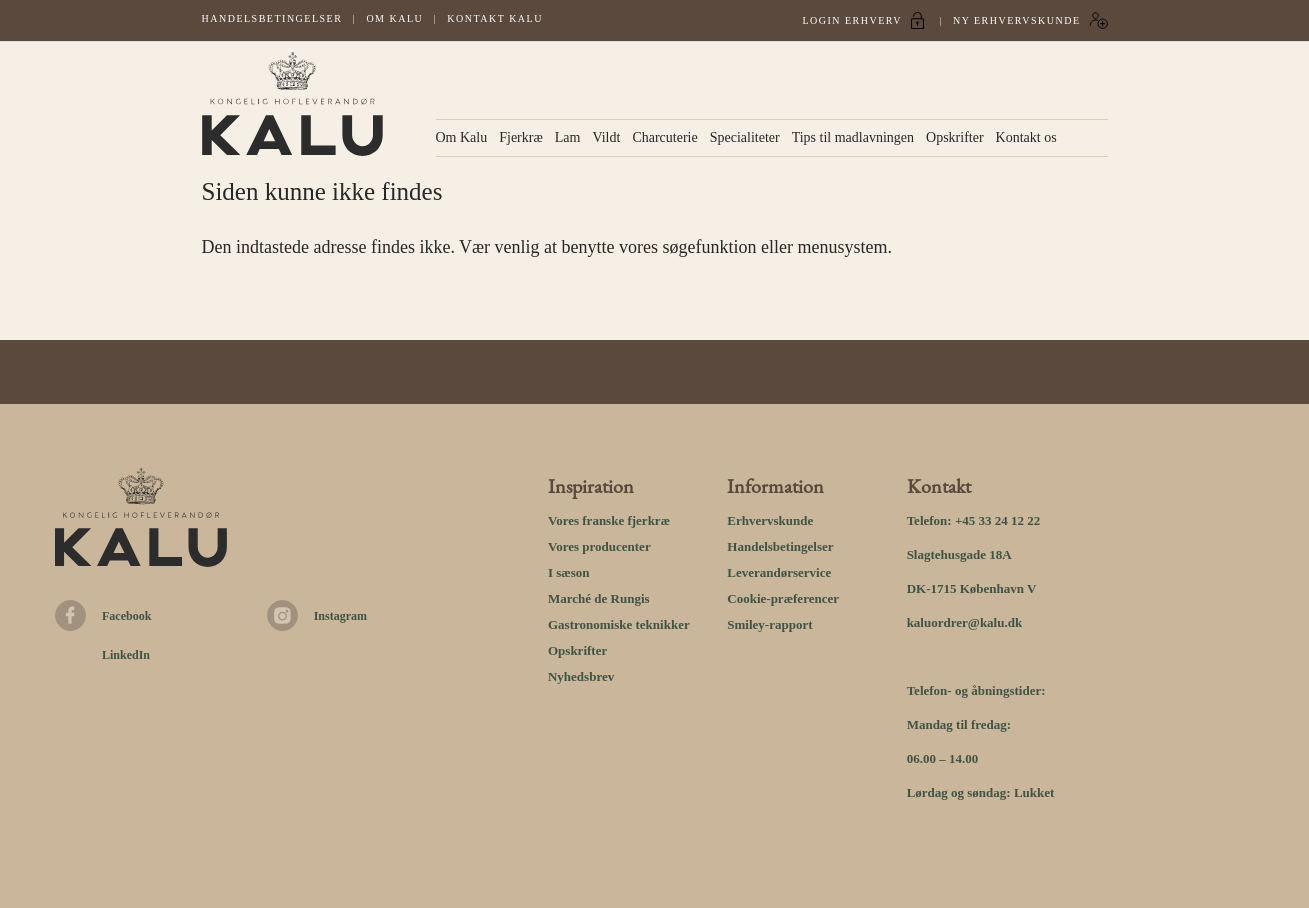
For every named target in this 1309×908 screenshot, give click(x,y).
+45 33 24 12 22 (997, 520)
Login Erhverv (852, 20)
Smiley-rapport (769, 624)
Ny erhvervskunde (1017, 20)
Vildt (606, 137)
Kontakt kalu (495, 18)
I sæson (569, 572)
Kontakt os (1026, 137)
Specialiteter (745, 137)
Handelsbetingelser (272, 18)
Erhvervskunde (770, 520)
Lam (568, 137)
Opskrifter (955, 137)
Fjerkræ (521, 137)
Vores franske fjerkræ (609, 520)
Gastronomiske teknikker (619, 624)
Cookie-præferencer (783, 598)
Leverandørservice (779, 572)
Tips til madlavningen (853, 137)
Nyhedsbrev (581, 676)
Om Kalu (394, 18)
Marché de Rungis (599, 598)
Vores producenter (599, 546)
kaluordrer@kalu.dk (965, 622)
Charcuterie (664, 137)
